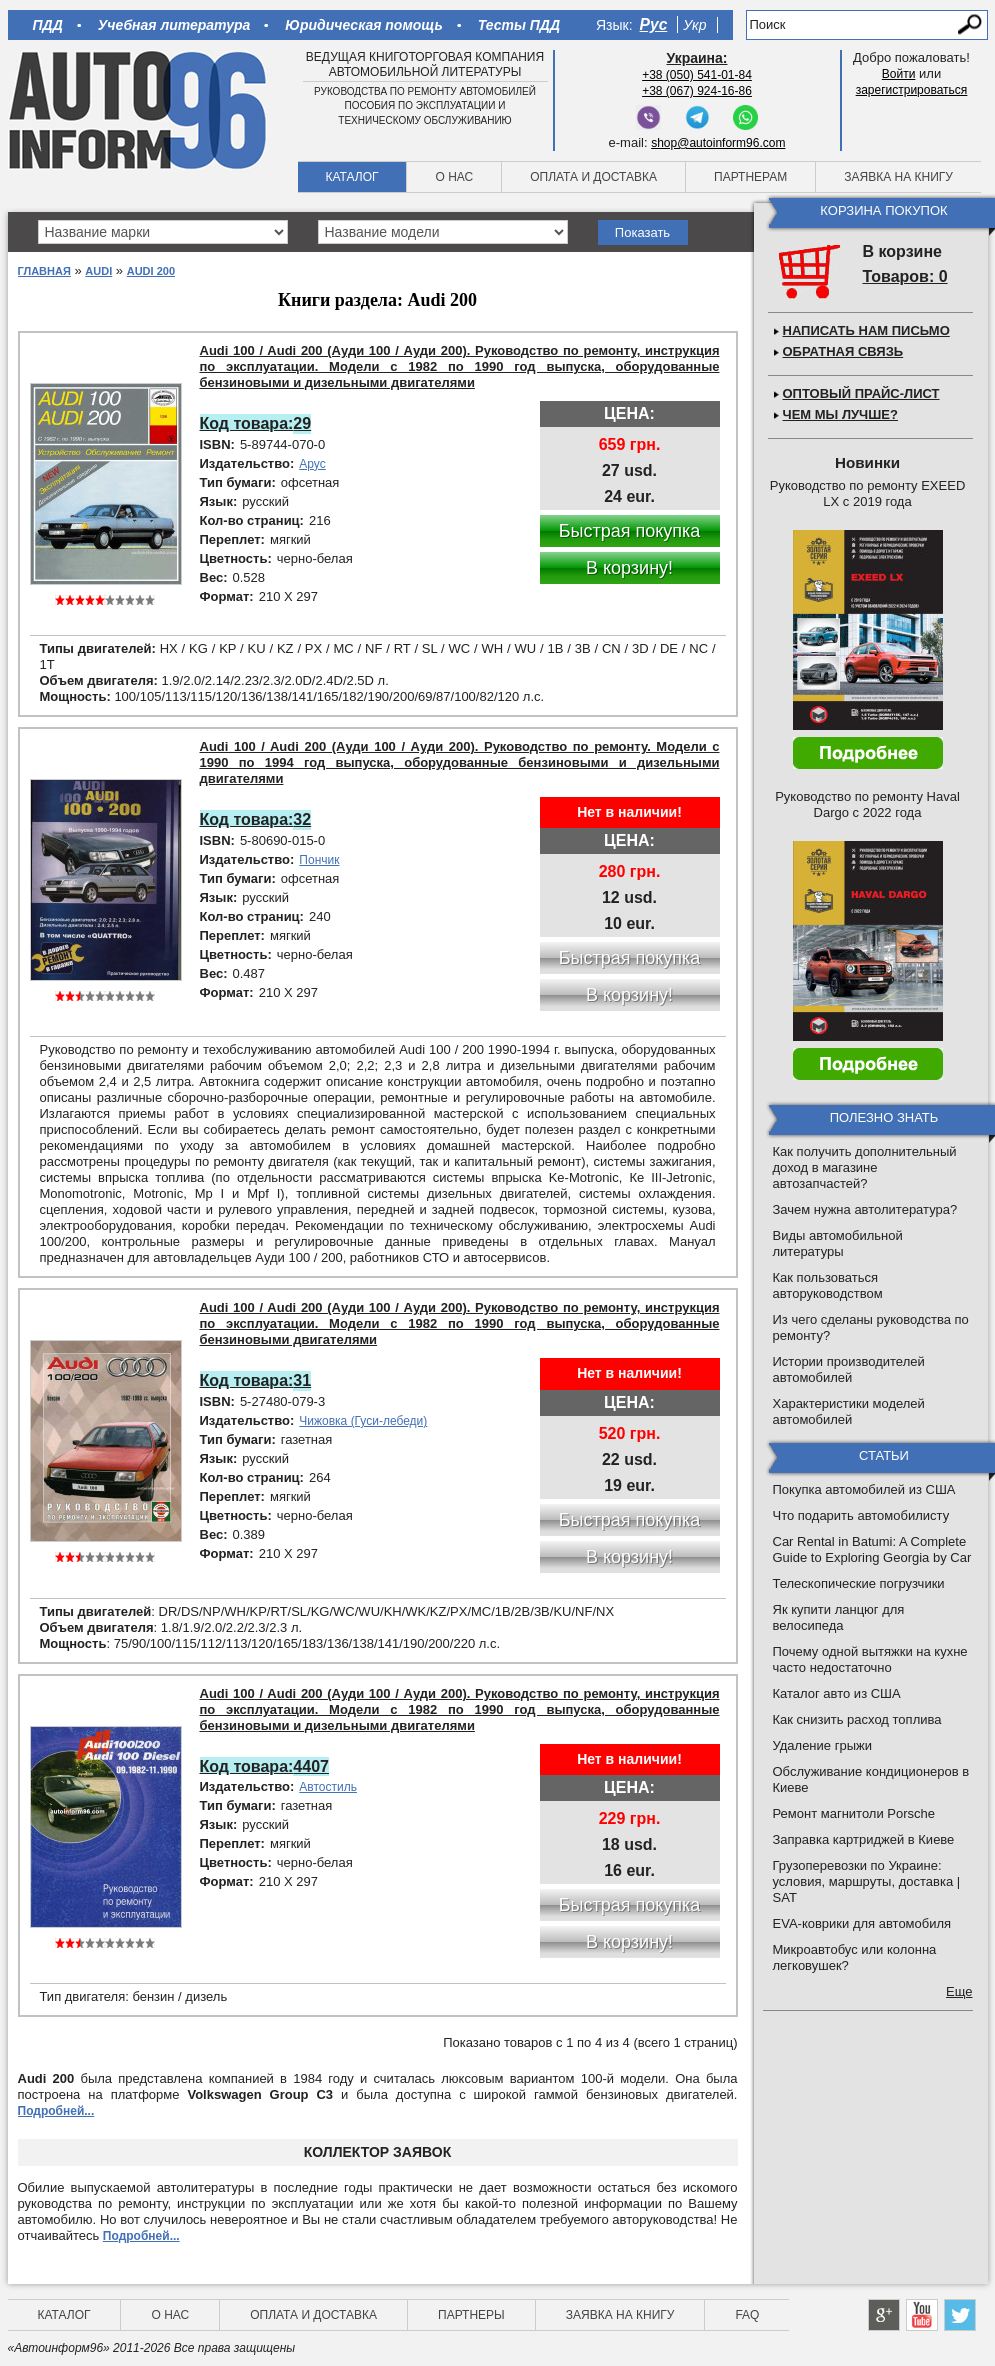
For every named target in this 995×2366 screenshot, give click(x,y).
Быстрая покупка (630, 531)
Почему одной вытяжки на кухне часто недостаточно (870, 1659)
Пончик (319, 860)
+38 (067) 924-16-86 (697, 91)
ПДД (48, 25)
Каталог (352, 177)
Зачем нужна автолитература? (865, 1209)
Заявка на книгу (898, 177)
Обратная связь (843, 351)
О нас (454, 177)
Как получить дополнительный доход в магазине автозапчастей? (865, 1167)
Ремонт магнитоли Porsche (854, 1813)
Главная (44, 271)
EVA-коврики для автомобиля (862, 1923)
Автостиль (328, 1787)
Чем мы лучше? (840, 414)
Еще (959, 1991)
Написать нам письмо (866, 330)
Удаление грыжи (822, 1745)
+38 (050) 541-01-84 (697, 75)
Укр (694, 25)
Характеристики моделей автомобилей (849, 1411)
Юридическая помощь (363, 25)
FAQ (747, 2315)
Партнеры (471, 2315)
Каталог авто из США (837, 1693)
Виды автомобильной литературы (838, 1243)
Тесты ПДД (519, 25)
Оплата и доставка (593, 177)
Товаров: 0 (905, 276)
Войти (899, 74)
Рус (654, 24)
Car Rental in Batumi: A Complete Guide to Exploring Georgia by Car (872, 1549)
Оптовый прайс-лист (861, 393)
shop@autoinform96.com (718, 143)
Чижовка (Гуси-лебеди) (363, 1421)
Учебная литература (174, 25)
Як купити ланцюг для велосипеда (839, 1617)
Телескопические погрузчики (859, 1583)
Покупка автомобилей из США (864, 1489)
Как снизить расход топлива (857, 1719)
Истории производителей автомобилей (849, 1369)
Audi (98, 271)
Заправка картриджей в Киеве (864, 1839)
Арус (312, 464)
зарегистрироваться (912, 90)
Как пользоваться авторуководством (828, 1285)
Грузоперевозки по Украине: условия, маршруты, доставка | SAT (867, 1881)
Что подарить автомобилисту (861, 1515)
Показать (642, 232)
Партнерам (750, 177)
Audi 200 (151, 271)
